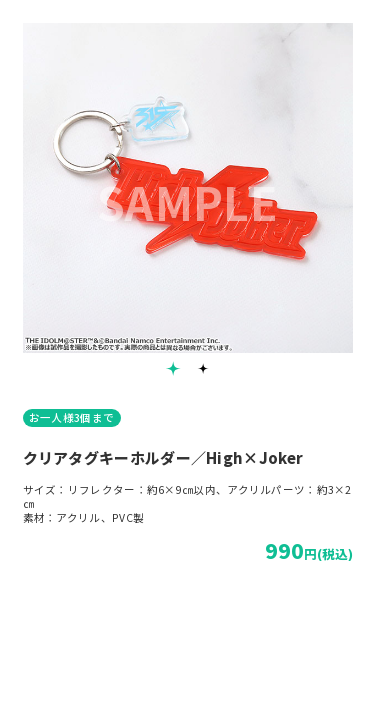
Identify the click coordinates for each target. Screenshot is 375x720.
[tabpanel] (188, 188)
